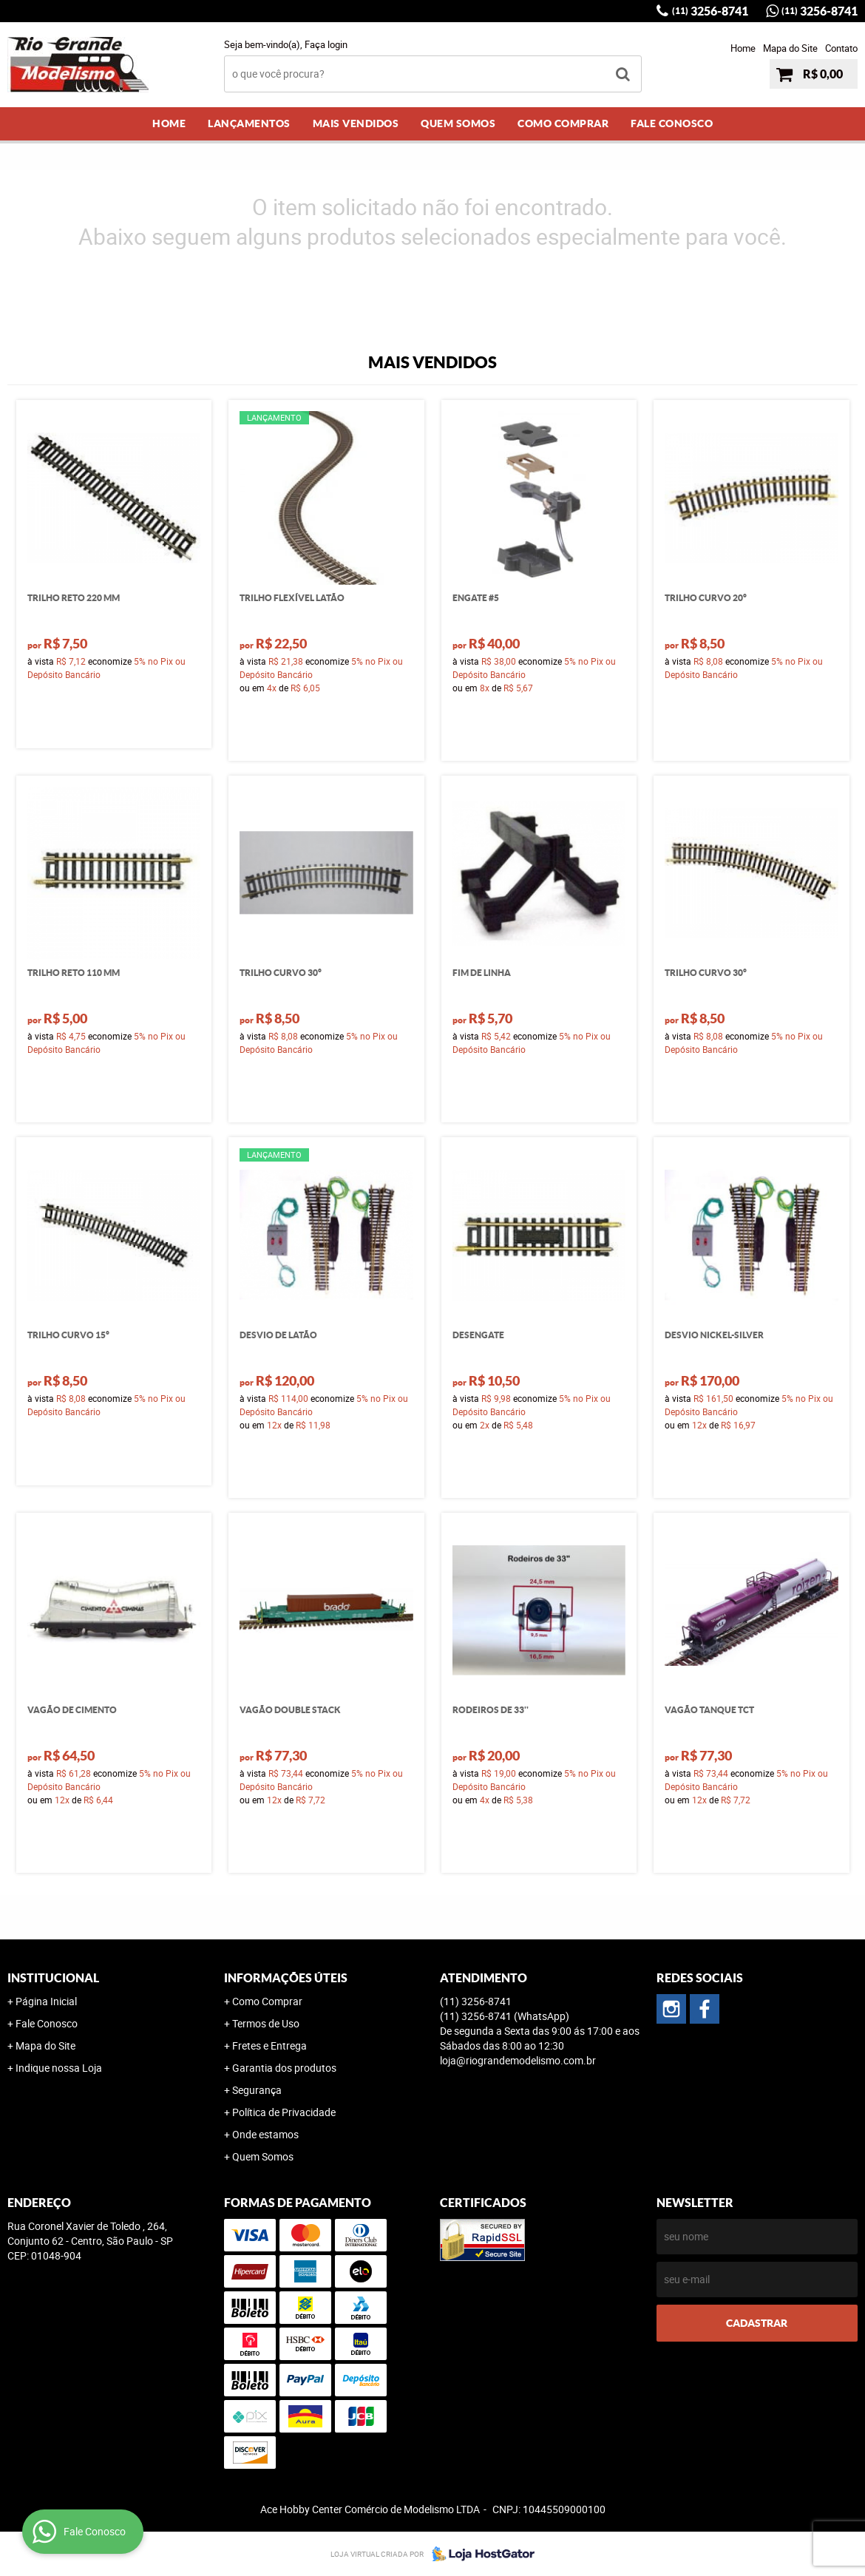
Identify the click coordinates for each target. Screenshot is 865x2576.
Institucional (53, 1977)
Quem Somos (458, 123)
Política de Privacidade (284, 2112)
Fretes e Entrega (269, 2045)
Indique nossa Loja (59, 2068)
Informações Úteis (285, 1977)
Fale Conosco (672, 123)
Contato (841, 48)
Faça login (326, 44)
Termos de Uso (265, 2023)
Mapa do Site (790, 48)
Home (743, 48)
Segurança (257, 2090)
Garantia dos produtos (284, 2068)
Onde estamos (265, 2134)
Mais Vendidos (356, 123)
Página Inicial (46, 2001)
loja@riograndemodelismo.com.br (518, 2060)
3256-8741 (710, 11)
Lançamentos (249, 123)
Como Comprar (563, 123)
